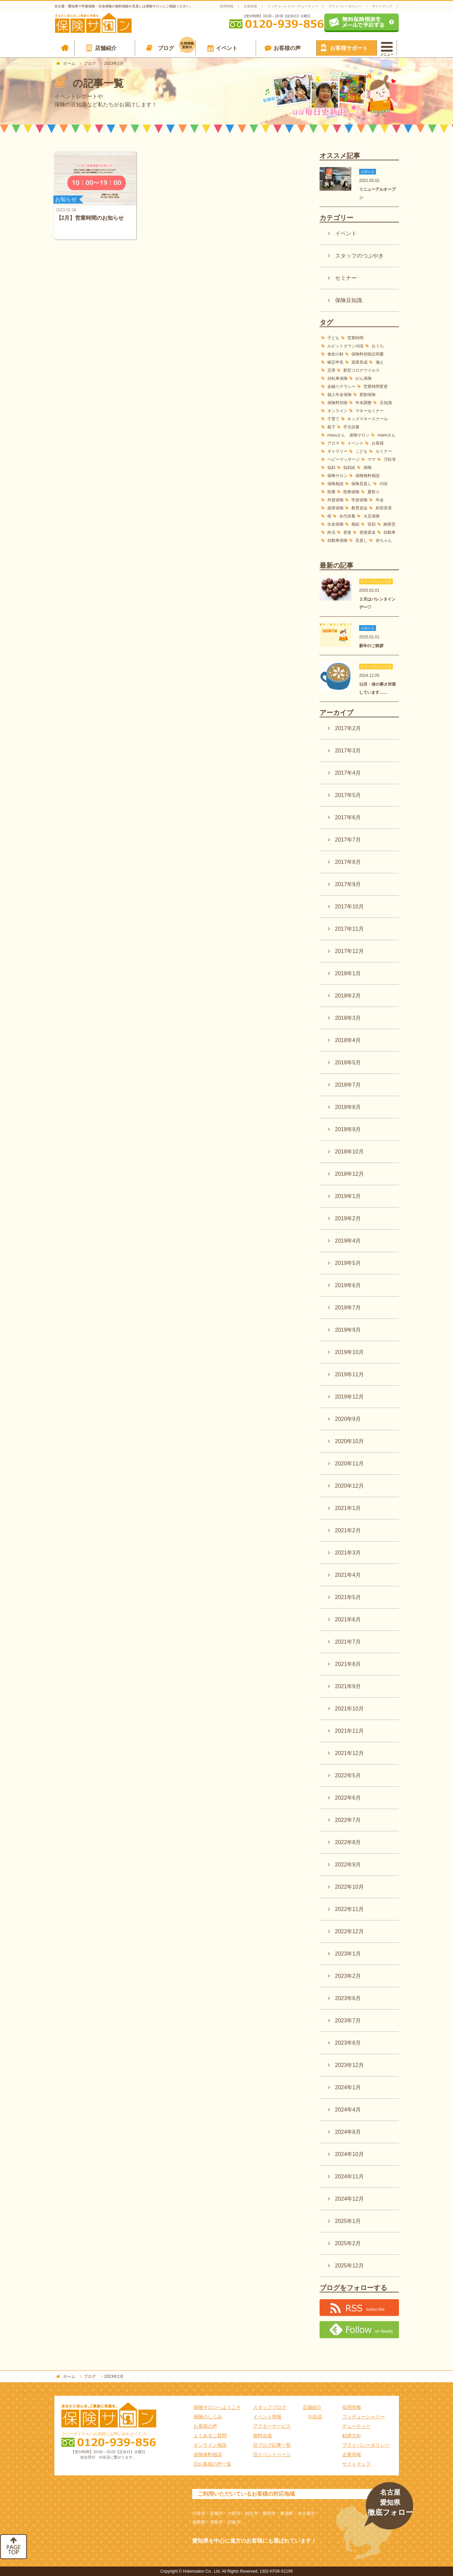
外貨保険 (335, 500)
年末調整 (363, 402)
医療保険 (350, 491)
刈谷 (384, 483)
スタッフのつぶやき (359, 256)
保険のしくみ (208, 2416)
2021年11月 (349, 1731)
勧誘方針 (351, 2435)
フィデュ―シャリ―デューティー (292, 6)
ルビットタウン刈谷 (345, 346)
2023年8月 (348, 2043)
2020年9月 (348, 1419)
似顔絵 (349, 467)
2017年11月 (349, 929)
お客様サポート (349, 48)
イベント (226, 48)
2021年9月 (348, 1686)
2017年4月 (348, 773)
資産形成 (359, 362)
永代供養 (347, 516)
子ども (333, 338)
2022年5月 (348, 1775)
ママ (372, 459)
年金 (380, 500)
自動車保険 (337, 540)
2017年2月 (348, 728)
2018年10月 (349, 1151)
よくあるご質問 (210, 2435)
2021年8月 (348, 1664)
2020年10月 (349, 1441)
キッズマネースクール (367, 419)
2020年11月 (349, 1463)
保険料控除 (337, 402)
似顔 (331, 467)
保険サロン (337, 475)
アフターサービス (272, 2426)
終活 (331, 532)
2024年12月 (349, 2199)
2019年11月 (349, 1374)
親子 (331, 427)
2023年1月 (348, 1954)
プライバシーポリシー (345, 6)
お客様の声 (287, 48)
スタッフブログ (269, 2407)
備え (380, 362)
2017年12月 (349, 951)
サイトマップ (382, 6)
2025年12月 (349, 2265)
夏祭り (372, 491)
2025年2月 (348, 2243)
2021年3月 (348, 1553)
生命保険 (335, 524)
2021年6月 (348, 1619)
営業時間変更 (375, 386)
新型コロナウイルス (361, 370)
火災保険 (371, 516)
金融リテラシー (341, 386)
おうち (378, 346)
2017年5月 (348, 795)
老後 (347, 532)
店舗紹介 (106, 48)
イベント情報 (267, 2416)
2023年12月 (349, 2065)
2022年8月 (348, 1842)
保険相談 (335, 483)
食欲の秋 (335, 354)
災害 (331, 370)
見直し (361, 540)
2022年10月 (349, 1887)
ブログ (176, 46)
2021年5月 (348, 1597)
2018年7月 (348, 1085)
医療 (330, 491)
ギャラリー (337, 451)
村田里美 (384, 508)
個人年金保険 (339, 394)
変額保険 (367, 394)
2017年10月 (349, 906)
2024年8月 (348, 2132)
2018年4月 (348, 1040)
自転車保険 (337, 378)
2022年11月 (349, 1909)
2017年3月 (348, 750)
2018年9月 (348, 1129)
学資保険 (359, 500)
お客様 (378, 443)
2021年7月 (348, 1642)
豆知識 (386, 402)
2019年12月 (349, 1397)
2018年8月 (348, 1107)
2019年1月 (348, 1196)
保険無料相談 (367, 475)
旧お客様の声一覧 (212, 2464)
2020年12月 (349, 1486)
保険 (367, 467)
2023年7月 (348, 2020)
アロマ (333, 443)
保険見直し (361, 483)
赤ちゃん (384, 540)
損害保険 (335, 508)
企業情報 (250, 6)
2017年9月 (348, 884)
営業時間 (355, 338)
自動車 (389, 532)
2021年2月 (348, 1530)
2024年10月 (349, 2154)
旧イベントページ (272, 2454)
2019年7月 (348, 1307)
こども (361, 451)
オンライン (337, 410)
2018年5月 (348, 1062)
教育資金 (359, 508)
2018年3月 (348, 1018)
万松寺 (390, 459)
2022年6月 (348, 1798)
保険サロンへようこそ (217, 2407)
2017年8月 (348, 862)
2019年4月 (348, 1241)
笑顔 (372, 524)
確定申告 (335, 362)
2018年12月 (349, 1174)
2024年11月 (349, 2176)
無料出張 (262, 2435)
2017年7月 (348, 840)
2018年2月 (348, 996)
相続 (355, 524)
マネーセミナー (369, 410)
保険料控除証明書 (367, 354)
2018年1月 (348, 973)
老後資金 (367, 532)
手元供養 (351, 427)
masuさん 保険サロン (348, 435)
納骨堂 (389, 524)
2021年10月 (349, 1708)
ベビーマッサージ (343, 459)
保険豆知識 (348, 300)
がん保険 (363, 378)
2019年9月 (348, 1330)
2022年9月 (348, 1864)
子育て (333, 419)
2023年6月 (348, 1998)
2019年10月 (349, 1352)
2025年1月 (348, 2221)
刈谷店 (315, 2416)
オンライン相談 (210, 2445)
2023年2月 (348, 1976)
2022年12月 (349, 1931)
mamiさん (387, 435)
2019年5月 (348, 1263)
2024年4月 (348, 2110)
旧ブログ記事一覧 (272, 2445)
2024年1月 (348, 2087)
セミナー (346, 278)
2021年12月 (349, 1753)
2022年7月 (348, 1820)
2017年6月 (348, 817)
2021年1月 (348, 1508)
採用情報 (226, 6)
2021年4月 (348, 1575)
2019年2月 (348, 1218)
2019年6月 (348, 1285)
